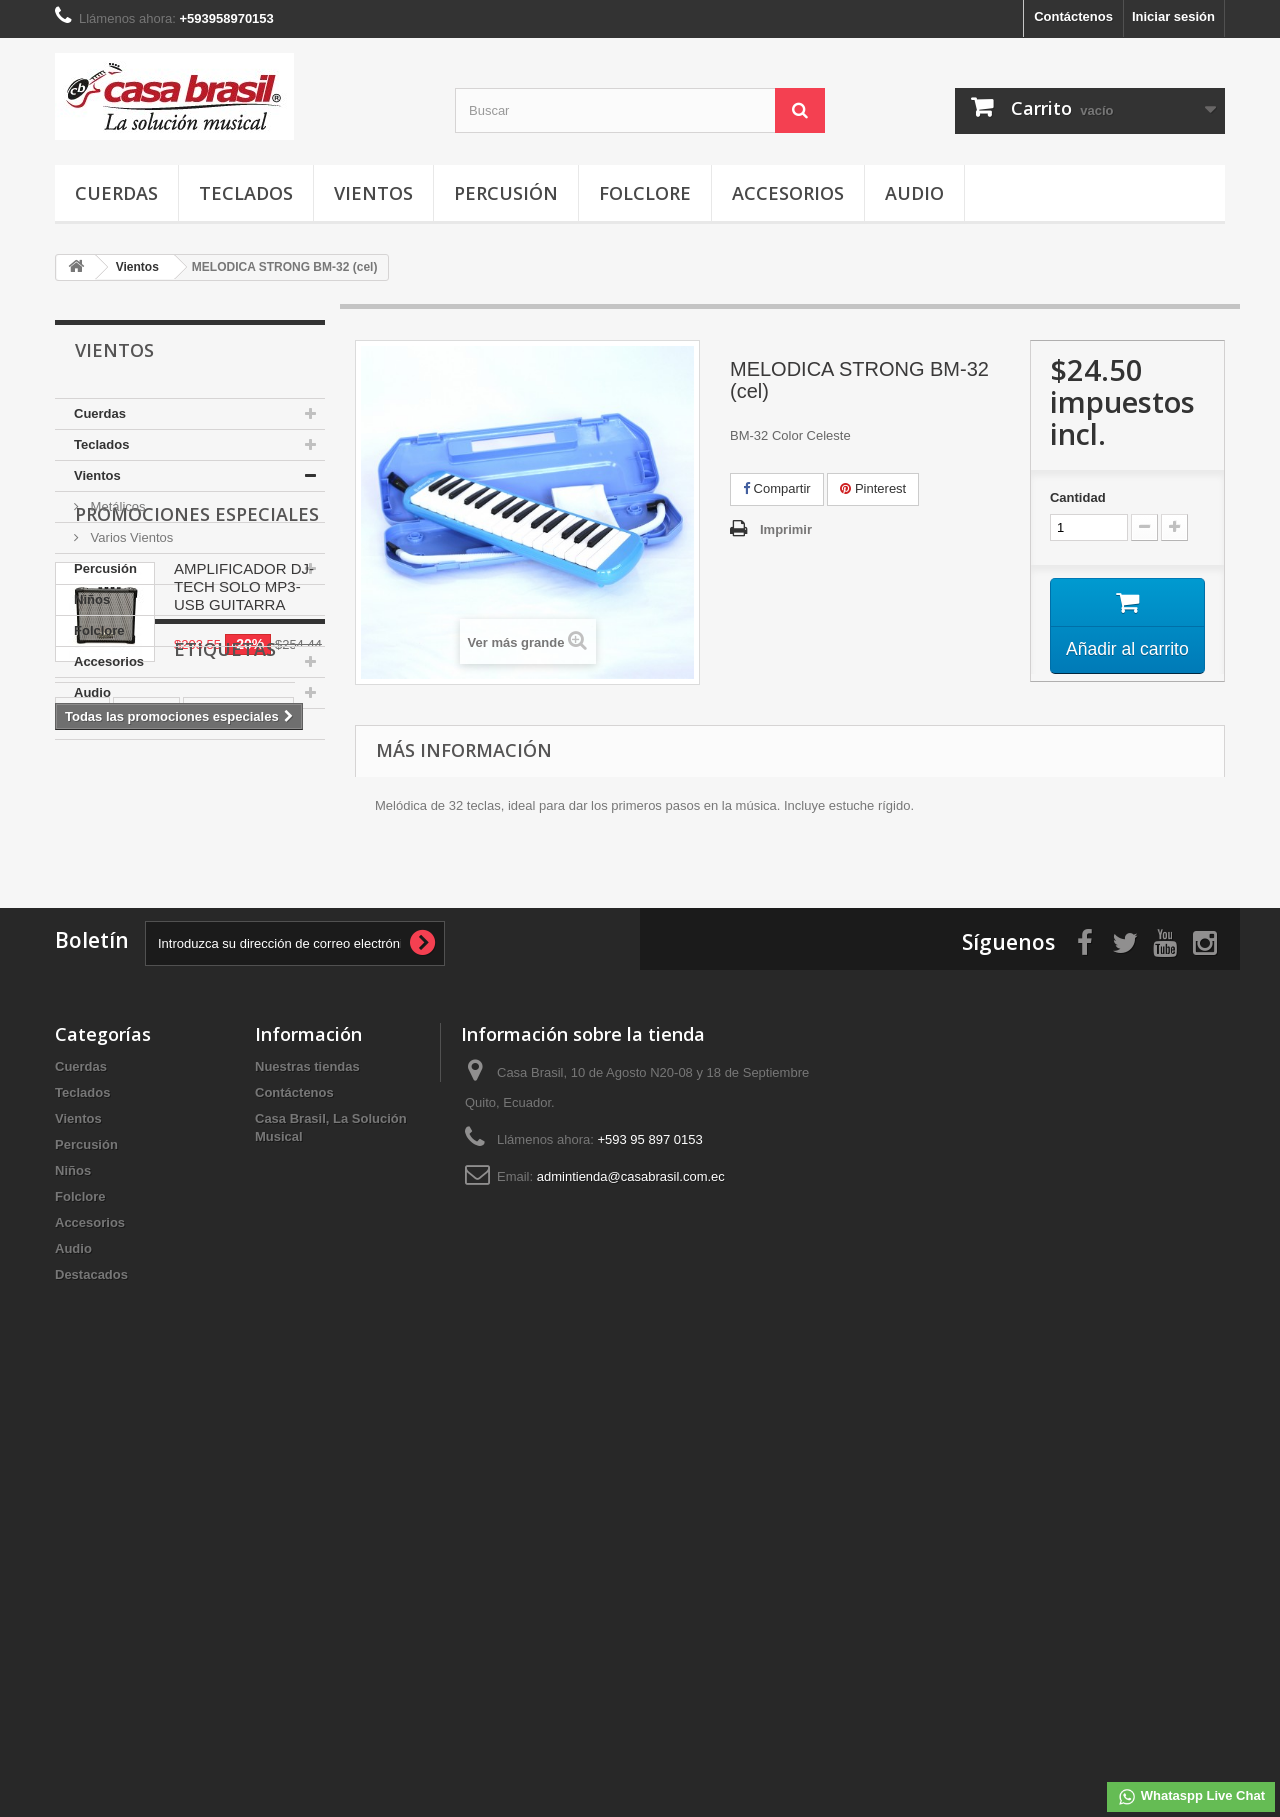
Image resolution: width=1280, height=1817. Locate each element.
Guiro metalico (238, 1136)
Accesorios (788, 193)
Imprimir (786, 529)
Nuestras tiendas (307, 1482)
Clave (192, 1196)
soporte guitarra (173, 1166)
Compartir (777, 488)
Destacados (110, 723)
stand (82, 1136)
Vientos (373, 193)
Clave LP (259, 1196)
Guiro (82, 1166)
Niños (92, 599)
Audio (914, 193)
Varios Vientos (130, 537)
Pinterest (873, 488)
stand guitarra (108, 1196)
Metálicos (116, 506)
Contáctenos (1073, 16)
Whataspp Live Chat (1191, 1797)
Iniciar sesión (1173, 16)
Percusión (506, 193)
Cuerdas (116, 193)
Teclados (246, 193)
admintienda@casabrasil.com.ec (631, 1592)
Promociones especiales (197, 800)
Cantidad (1078, 497)
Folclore (645, 193)
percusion (181, 1226)
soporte (147, 1136)
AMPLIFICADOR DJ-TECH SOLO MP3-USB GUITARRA (244, 872)
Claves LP (96, 1226)
